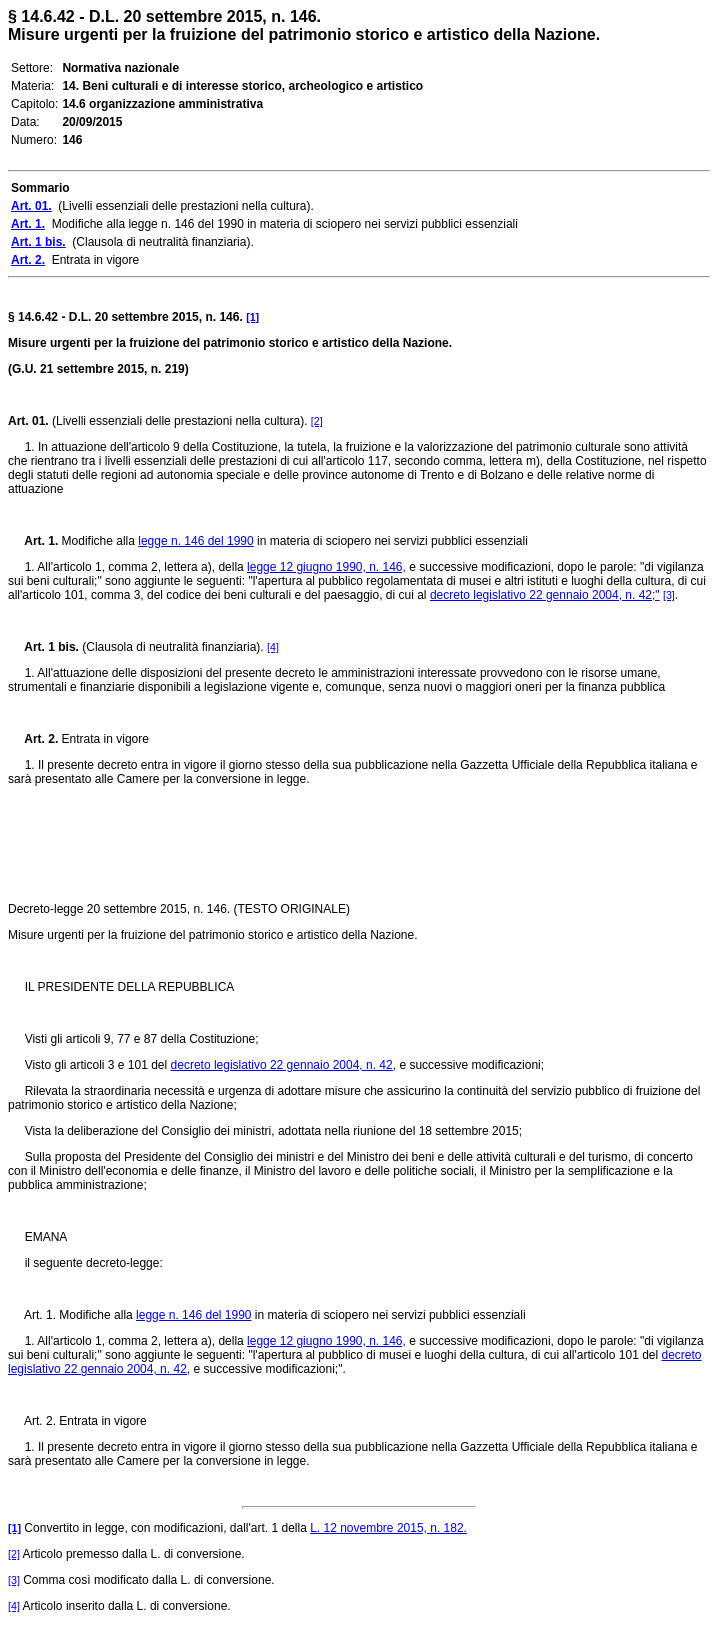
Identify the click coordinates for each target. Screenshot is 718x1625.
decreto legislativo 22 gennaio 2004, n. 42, (284, 1065)
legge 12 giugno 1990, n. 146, (326, 567)
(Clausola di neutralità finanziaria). (173, 647)
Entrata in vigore (103, 739)
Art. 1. (33, 541)
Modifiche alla (98, 541)
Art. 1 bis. (43, 647)
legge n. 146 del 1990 (195, 541)
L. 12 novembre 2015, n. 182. (388, 1528)
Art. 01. (28, 421)
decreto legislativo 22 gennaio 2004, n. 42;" (545, 595)
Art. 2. (33, 739)
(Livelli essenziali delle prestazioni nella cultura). (180, 421)
